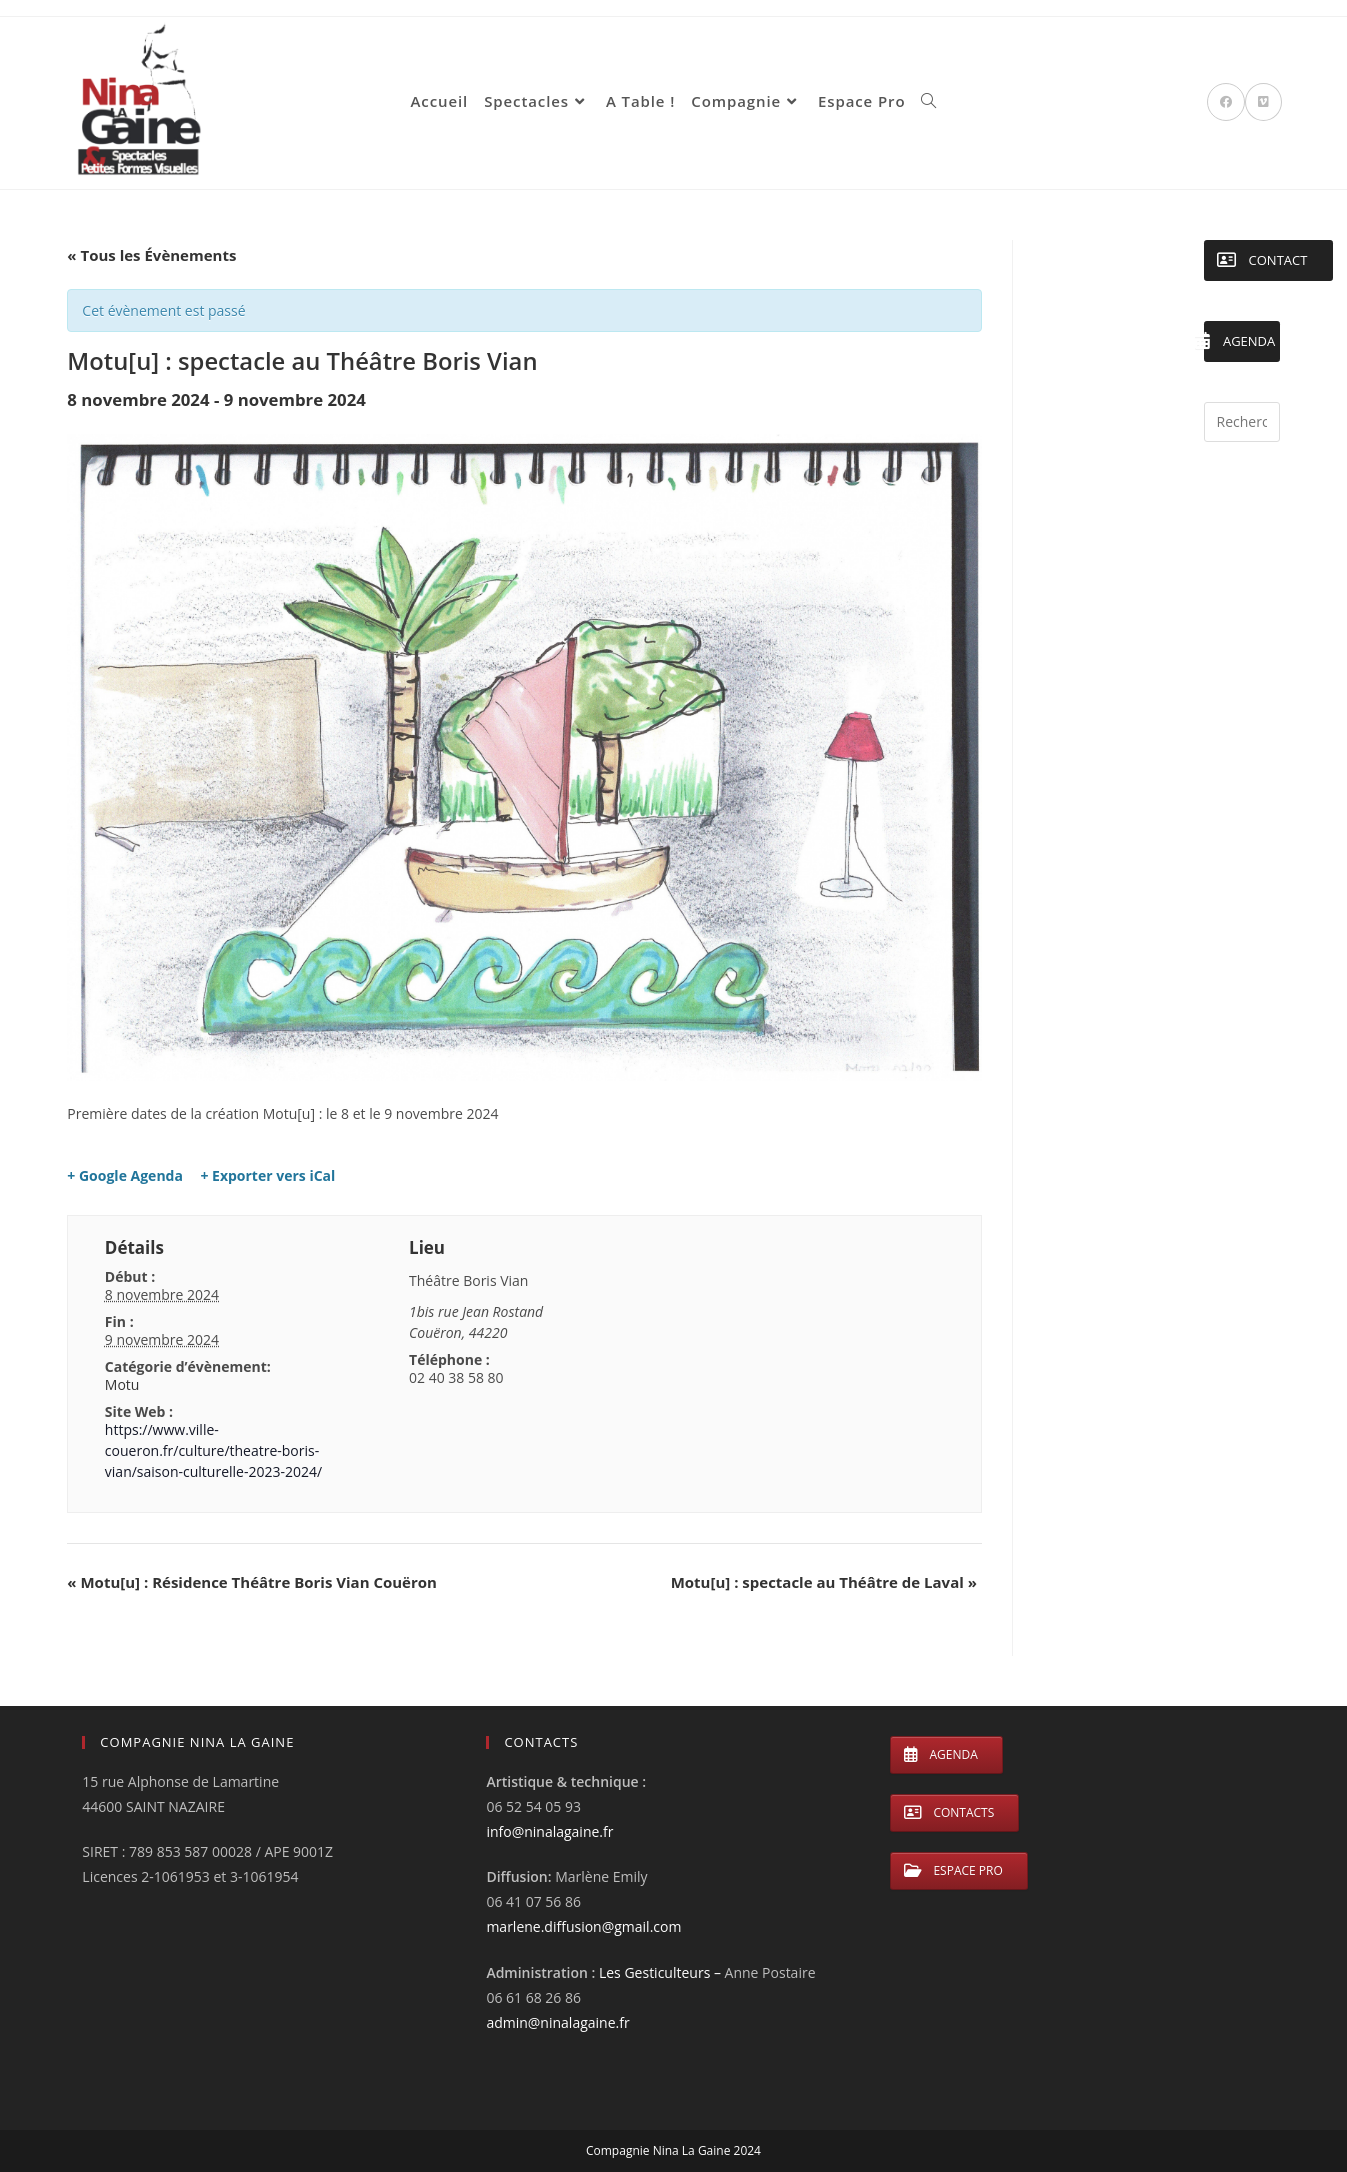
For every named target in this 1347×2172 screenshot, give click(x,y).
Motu (122, 1384)
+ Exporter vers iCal (267, 1176)
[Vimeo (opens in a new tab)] (1263, 102)
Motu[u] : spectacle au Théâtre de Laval (824, 1582)
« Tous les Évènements (151, 255)
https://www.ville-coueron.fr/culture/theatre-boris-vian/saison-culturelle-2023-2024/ (213, 1450)
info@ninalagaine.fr (549, 1831)
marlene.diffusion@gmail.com (583, 1926)
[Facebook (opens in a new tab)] (1226, 102)
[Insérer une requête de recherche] (1242, 422)
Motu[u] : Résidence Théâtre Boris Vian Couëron (252, 1582)
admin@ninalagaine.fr (557, 2022)
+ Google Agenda (125, 1176)
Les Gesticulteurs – (662, 1972)
